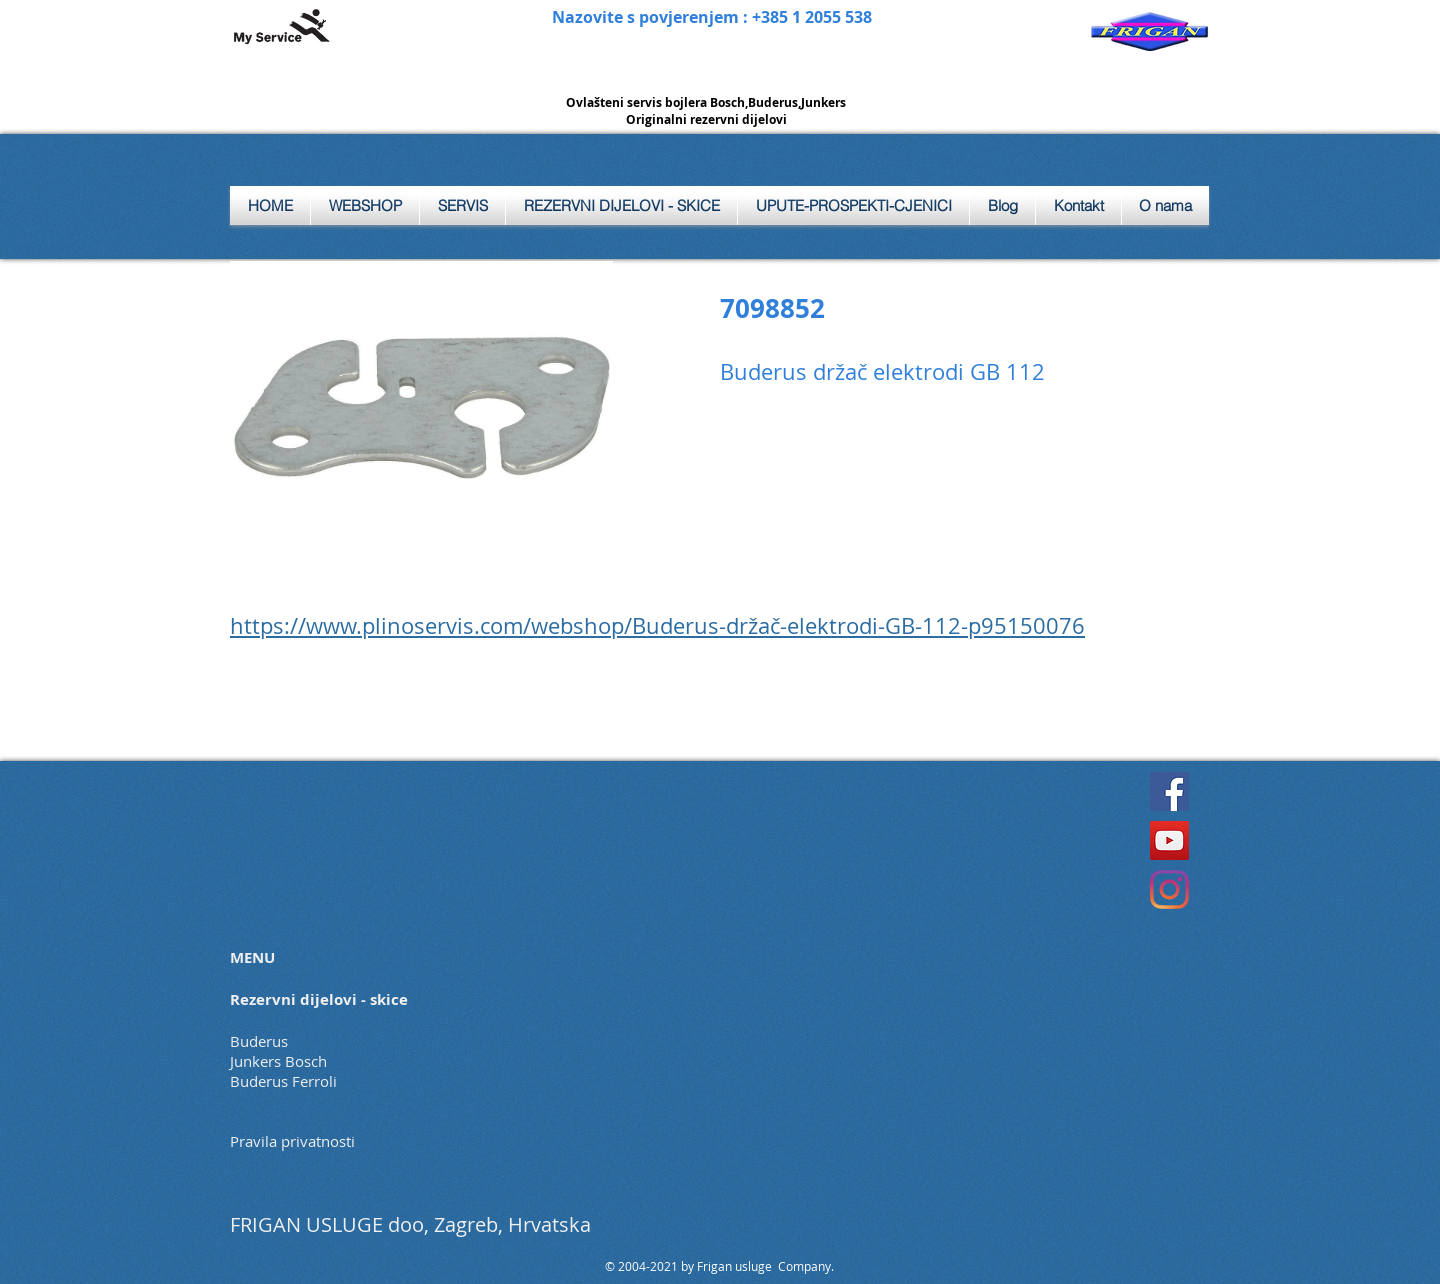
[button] (462, 205)
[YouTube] (1169, 840)
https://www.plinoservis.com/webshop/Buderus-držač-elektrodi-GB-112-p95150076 (657, 625)
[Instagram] (1169, 889)
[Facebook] (1169, 791)
